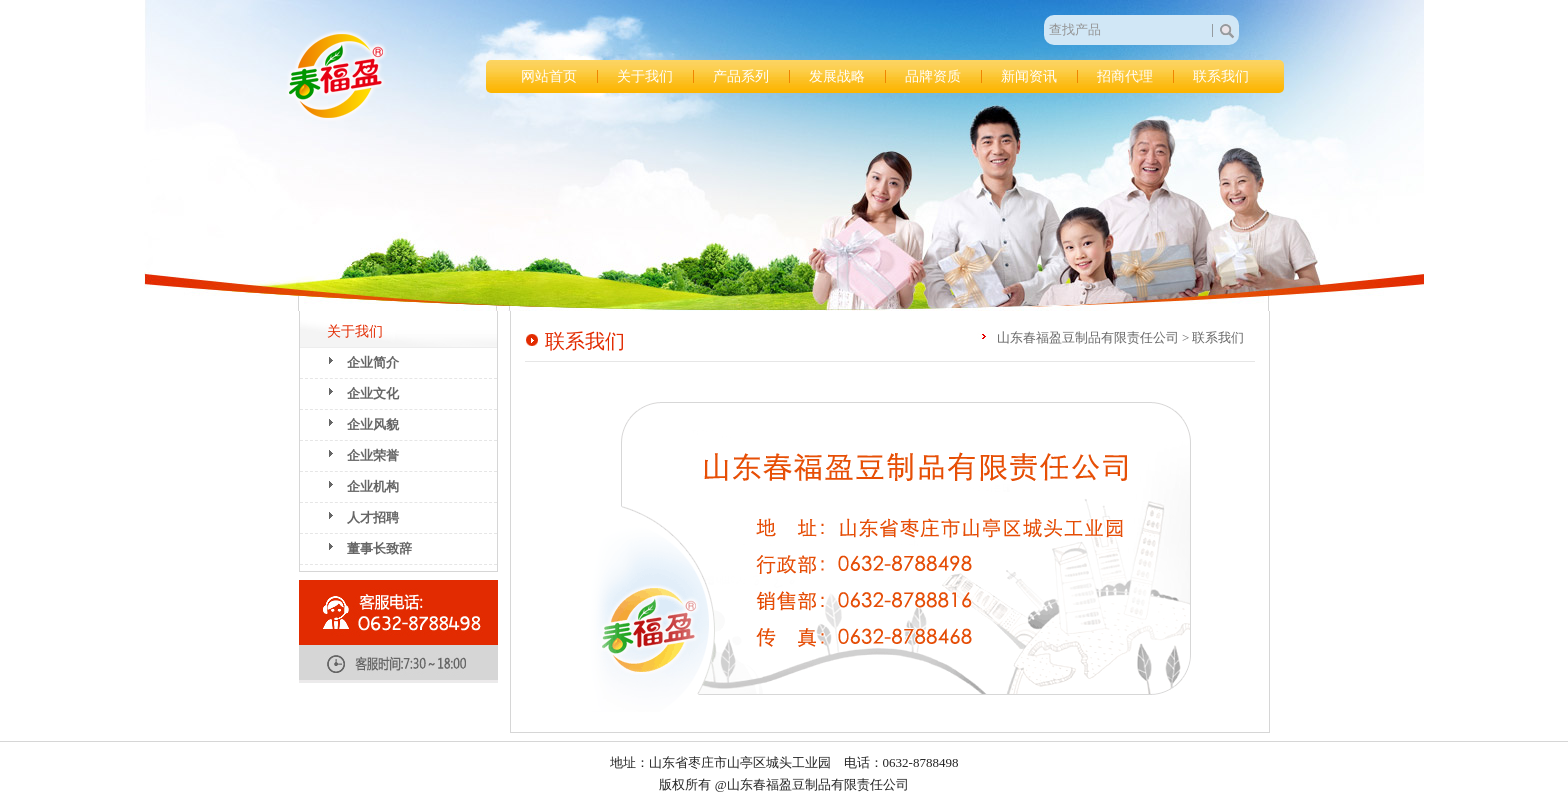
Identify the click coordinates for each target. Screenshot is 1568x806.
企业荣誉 (373, 455)
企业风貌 (373, 424)
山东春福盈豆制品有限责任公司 (336, 76)
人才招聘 (373, 517)
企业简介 (373, 362)
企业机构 (373, 486)
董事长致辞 (379, 548)
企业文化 (373, 393)
